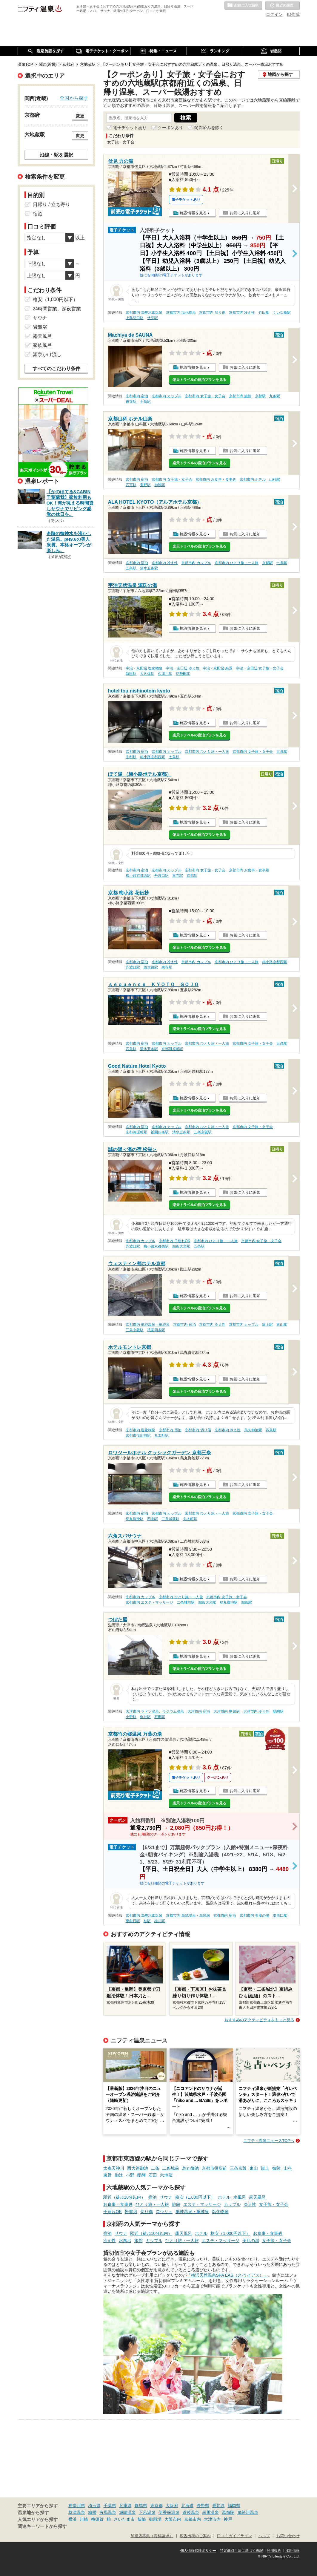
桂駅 (147, 1921)
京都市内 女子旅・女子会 (205, 396)
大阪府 (172, 2505)
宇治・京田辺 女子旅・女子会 (260, 668)
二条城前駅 (170, 1519)
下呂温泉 (147, 2512)
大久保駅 (147, 674)
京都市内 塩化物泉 (181, 312)
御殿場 (155, 2519)
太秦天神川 (113, 2168)
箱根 (92, 2512)
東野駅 (145, 485)
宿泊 (152, 2197)
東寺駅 (131, 401)
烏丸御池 (190, 2168)
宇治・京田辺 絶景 (217, 668)
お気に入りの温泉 (243, 5)
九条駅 (274, 396)
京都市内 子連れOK (174, 1241)
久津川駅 (165, 674)
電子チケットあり (130, 127)
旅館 (176, 2204)
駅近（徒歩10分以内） (124, 2197)
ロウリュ (164, 2211)
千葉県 (110, 2505)
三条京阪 (238, 2168)
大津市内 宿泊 (198, 1711)
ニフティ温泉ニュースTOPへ (268, 2140)
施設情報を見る (193, 213)
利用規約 (274, 2551)
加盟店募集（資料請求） (151, 2536)
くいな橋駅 (282, 312)
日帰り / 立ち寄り (51, 204)
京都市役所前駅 (138, 1435)
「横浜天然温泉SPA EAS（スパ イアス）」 (227, 2275)
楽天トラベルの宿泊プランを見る (199, 380)
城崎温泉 (127, 2512)
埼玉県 (94, 2505)
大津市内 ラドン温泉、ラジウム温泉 (155, 1711)
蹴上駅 (267, 1325)
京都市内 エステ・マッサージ (149, 1602)
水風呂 (239, 2197)
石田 (153, 2175)
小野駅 (131, 1717)
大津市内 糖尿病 (226, 1711)
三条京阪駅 (203, 1132)
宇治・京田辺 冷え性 (182, 668)
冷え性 (250, 2204)
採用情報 (292, 2551)
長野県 (203, 2505)
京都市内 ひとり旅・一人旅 (236, 563)
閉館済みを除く (209, 127)
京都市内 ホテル (253, 479)
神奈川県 (76, 2505)
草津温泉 (76, 2512)
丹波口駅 (161, 876)
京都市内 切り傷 (212, 312)
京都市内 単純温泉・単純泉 (148, 1325)
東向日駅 (133, 1921)
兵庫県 (125, 2505)
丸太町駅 (161, 1435)
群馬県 (141, 2505)
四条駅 (131, 1049)
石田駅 (159, 1717)
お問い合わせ (288, 2536)
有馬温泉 (107, 2512)
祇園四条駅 (160, 1132)
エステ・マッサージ (202, 2204)
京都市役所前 (214, 2168)
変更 (80, 116)
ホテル (224, 2197)
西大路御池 (137, 2168)
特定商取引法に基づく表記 (241, 2551)
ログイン (274, 14)
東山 (254, 2168)
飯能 (142, 2519)
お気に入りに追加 (245, 213)
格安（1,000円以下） (195, 2197)
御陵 (276, 2168)
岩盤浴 (131, 2211)
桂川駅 (159, 1921)
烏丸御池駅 (253, 1430)
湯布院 (228, 2512)
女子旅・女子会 (273, 2204)
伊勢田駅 (183, 674)
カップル (232, 2204)
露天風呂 (257, 2197)
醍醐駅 (278, 1711)
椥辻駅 (145, 1717)
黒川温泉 (210, 2512)
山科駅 (274, 479)
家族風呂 (42, 345)
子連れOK (112, 2211)
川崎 (84, 2519)
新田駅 (131, 674)
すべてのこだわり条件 (56, 368)
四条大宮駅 (181, 1246)
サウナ (166, 2197)
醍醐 (141, 2175)
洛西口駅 (280, 1915)
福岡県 (234, 2505)
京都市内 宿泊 (137, 396)
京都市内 (192, 2519)
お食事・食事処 (118, 2204)
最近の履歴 (282, 5)
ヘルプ (264, 2536)
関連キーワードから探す (42, 2526)
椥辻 (119, 2175)
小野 (130, 2175)
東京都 (156, 2505)
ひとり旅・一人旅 (152, 2204)
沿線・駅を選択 (56, 154)
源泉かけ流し (47, 354)
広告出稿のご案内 (195, 2536)
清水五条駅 (149, 568)
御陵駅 (159, 485)
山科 (288, 2168)
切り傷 (146, 2211)
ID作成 (293, 14)
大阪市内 (172, 2519)
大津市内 (212, 2519)
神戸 (228, 2519)
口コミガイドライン (234, 2536)
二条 (155, 2168)
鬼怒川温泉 (247, 2512)
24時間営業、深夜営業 (57, 308)
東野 (107, 2175)
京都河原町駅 (172, 1049)
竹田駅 (263, 312)
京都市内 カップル (166, 396)
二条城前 (170, 2168)
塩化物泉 (220, 2211)
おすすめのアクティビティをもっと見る (259, 2020)
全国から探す (74, 98)
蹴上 (265, 2168)
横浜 (72, 2519)
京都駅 (260, 396)
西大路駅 (151, 967)
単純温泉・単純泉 (192, 2211)
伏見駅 (152, 318)
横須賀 (97, 2519)
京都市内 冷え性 (242, 312)
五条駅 (131, 568)
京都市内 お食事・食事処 (216, 479)
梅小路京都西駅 (152, 757)
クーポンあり (170, 127)
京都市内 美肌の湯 (254, 1915)
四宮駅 (131, 485)
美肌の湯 (250, 2240)
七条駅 (281, 563)
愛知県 (218, 2505)
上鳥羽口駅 (135, 318)
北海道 (187, 2505)
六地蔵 (166, 2175)
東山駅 (281, 1325)
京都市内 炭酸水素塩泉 (144, 312)
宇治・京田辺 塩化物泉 (144, 668)
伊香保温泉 (168, 2512)
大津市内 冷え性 (256, 1711)
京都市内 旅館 (240, 396)
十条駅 (145, 401)
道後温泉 (190, 2512)
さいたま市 (124, 2519)
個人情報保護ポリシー (198, 2551)
